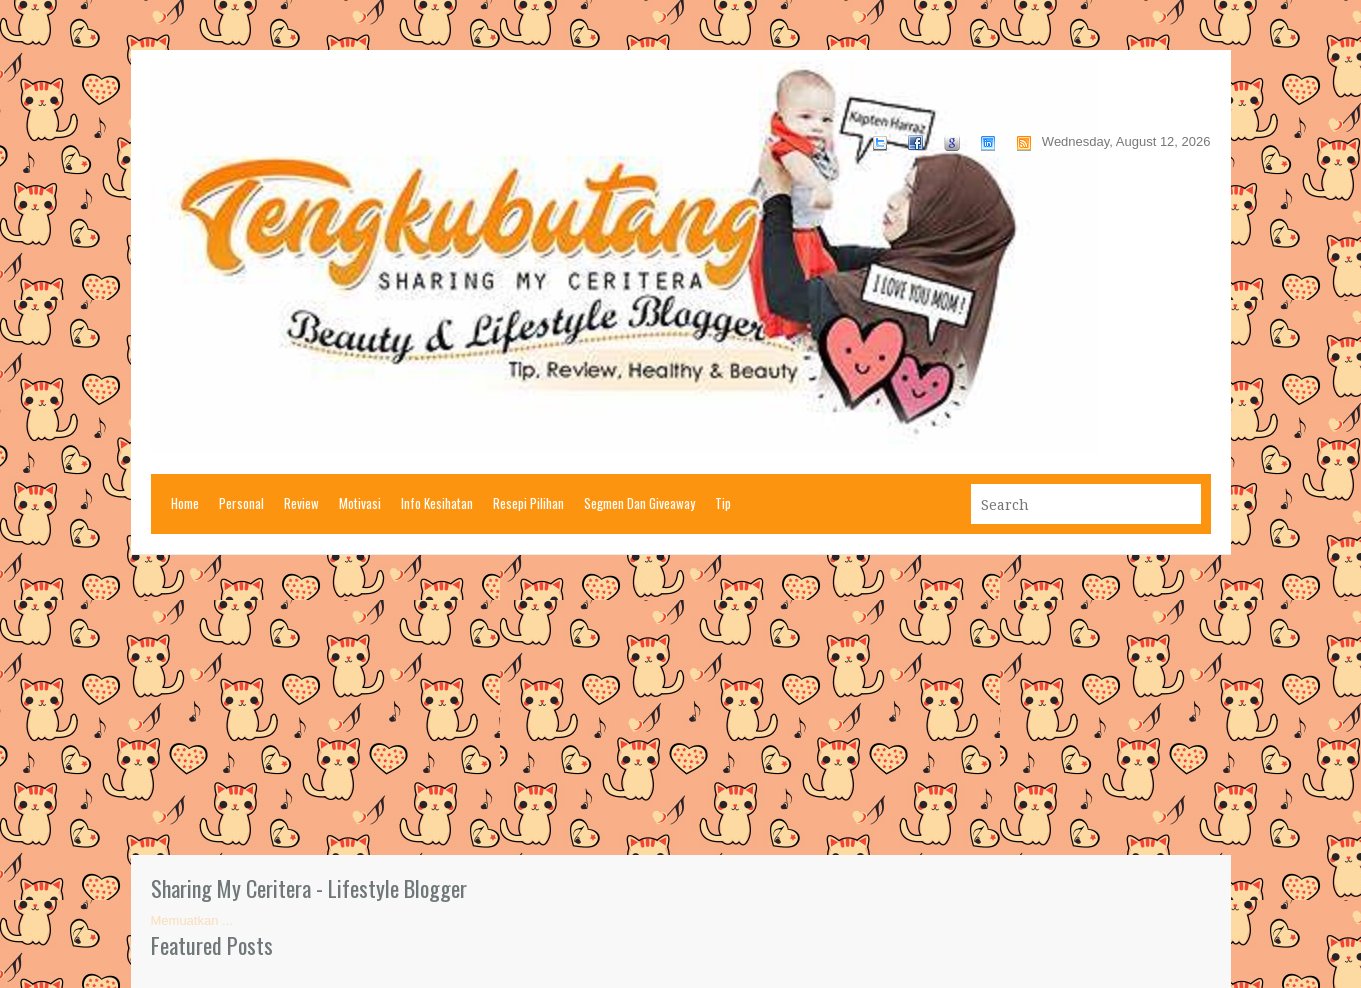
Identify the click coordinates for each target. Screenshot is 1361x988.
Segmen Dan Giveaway (639, 503)
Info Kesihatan (437, 503)
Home (185, 503)
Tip (723, 503)
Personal (241, 503)
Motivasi (360, 503)
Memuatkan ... (192, 920)
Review (301, 503)
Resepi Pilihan (528, 503)
